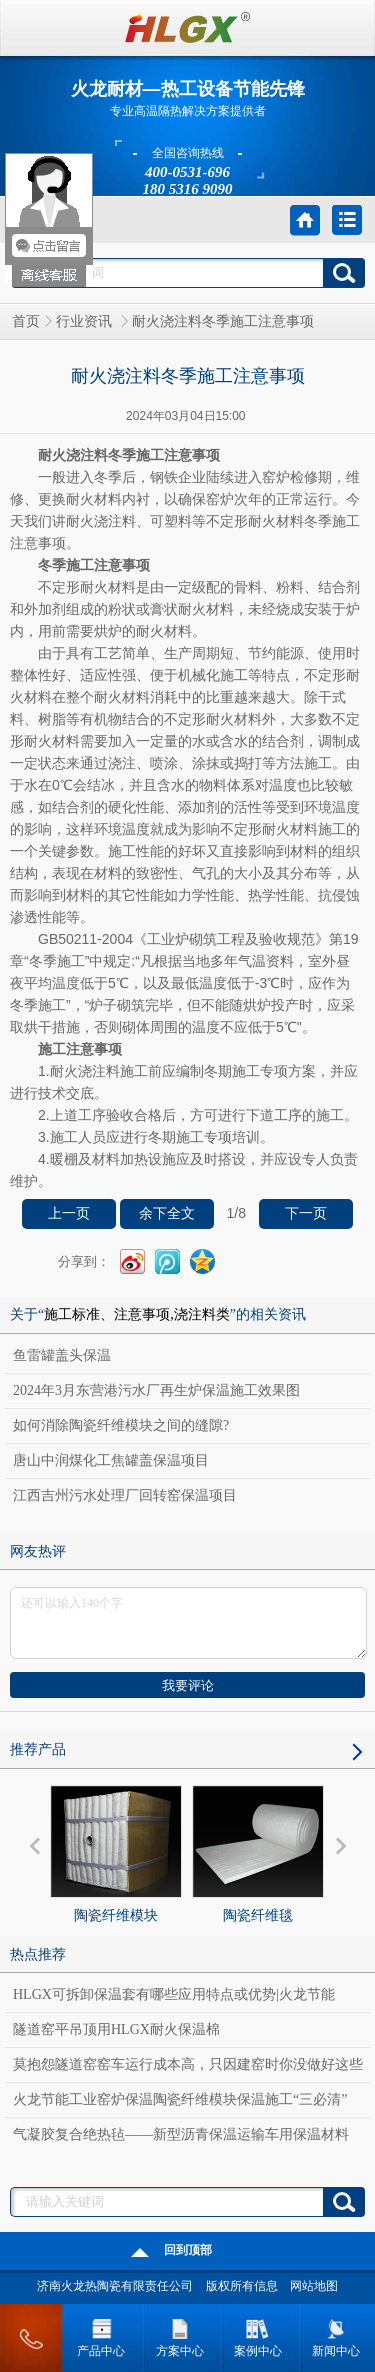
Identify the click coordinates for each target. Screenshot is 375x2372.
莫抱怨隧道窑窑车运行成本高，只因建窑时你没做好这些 (188, 2064)
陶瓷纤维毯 (258, 1854)
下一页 (306, 1213)
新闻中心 (336, 2335)
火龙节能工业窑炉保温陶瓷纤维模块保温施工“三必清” (180, 2099)
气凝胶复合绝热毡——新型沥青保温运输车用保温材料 (181, 2134)
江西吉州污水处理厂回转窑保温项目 (125, 1495)
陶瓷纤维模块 (116, 1854)
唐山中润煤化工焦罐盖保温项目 (111, 1460)
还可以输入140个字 (188, 1623)
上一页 (69, 1213)
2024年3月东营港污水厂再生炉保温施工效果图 (156, 1390)
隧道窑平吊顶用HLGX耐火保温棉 (116, 2029)
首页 (26, 321)
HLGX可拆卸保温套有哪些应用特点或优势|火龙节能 (174, 1994)
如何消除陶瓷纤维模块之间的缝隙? (121, 1425)
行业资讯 (86, 321)
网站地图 (314, 2286)
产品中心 (101, 2335)
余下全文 (167, 1213)
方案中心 (180, 2335)
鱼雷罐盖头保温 (62, 1355)
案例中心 (258, 2335)
